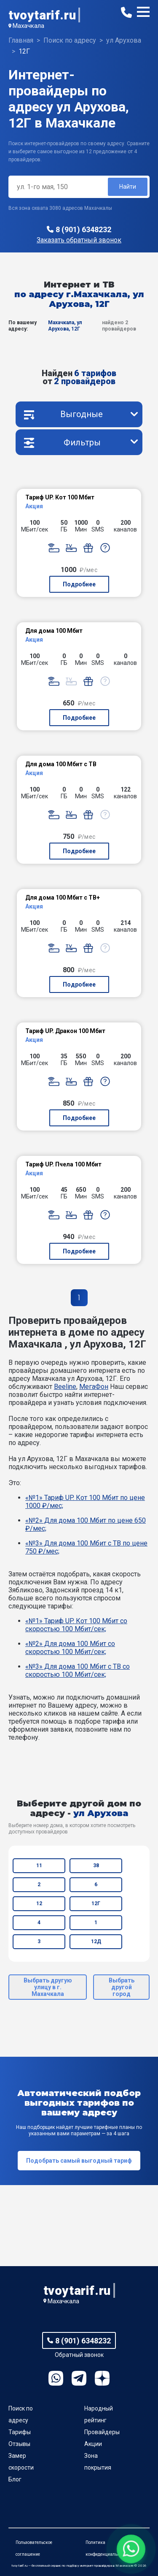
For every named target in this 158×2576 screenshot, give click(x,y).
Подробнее (79, 584)
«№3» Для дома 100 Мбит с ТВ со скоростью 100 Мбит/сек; (77, 1670)
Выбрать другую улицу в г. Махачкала (48, 1987)
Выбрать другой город (121, 1987)
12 (39, 1903)
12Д (96, 1941)
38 (96, 1865)
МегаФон (93, 1387)
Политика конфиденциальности (107, 2548)
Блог (14, 2479)
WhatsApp (55, 2378)
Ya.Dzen (102, 2378)
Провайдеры (102, 2432)
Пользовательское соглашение (34, 2548)
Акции (93, 2443)
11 (39, 1865)
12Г (95, 1903)
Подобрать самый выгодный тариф (79, 2160)
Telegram (79, 2378)
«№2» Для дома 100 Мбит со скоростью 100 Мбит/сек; (70, 1648)
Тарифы (19, 2432)
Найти (127, 186)
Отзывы (19, 2443)
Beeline (65, 1387)
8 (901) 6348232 (83, 229)
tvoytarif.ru (42, 15)
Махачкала (28, 25)
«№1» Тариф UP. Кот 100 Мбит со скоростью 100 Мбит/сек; (76, 1625)
